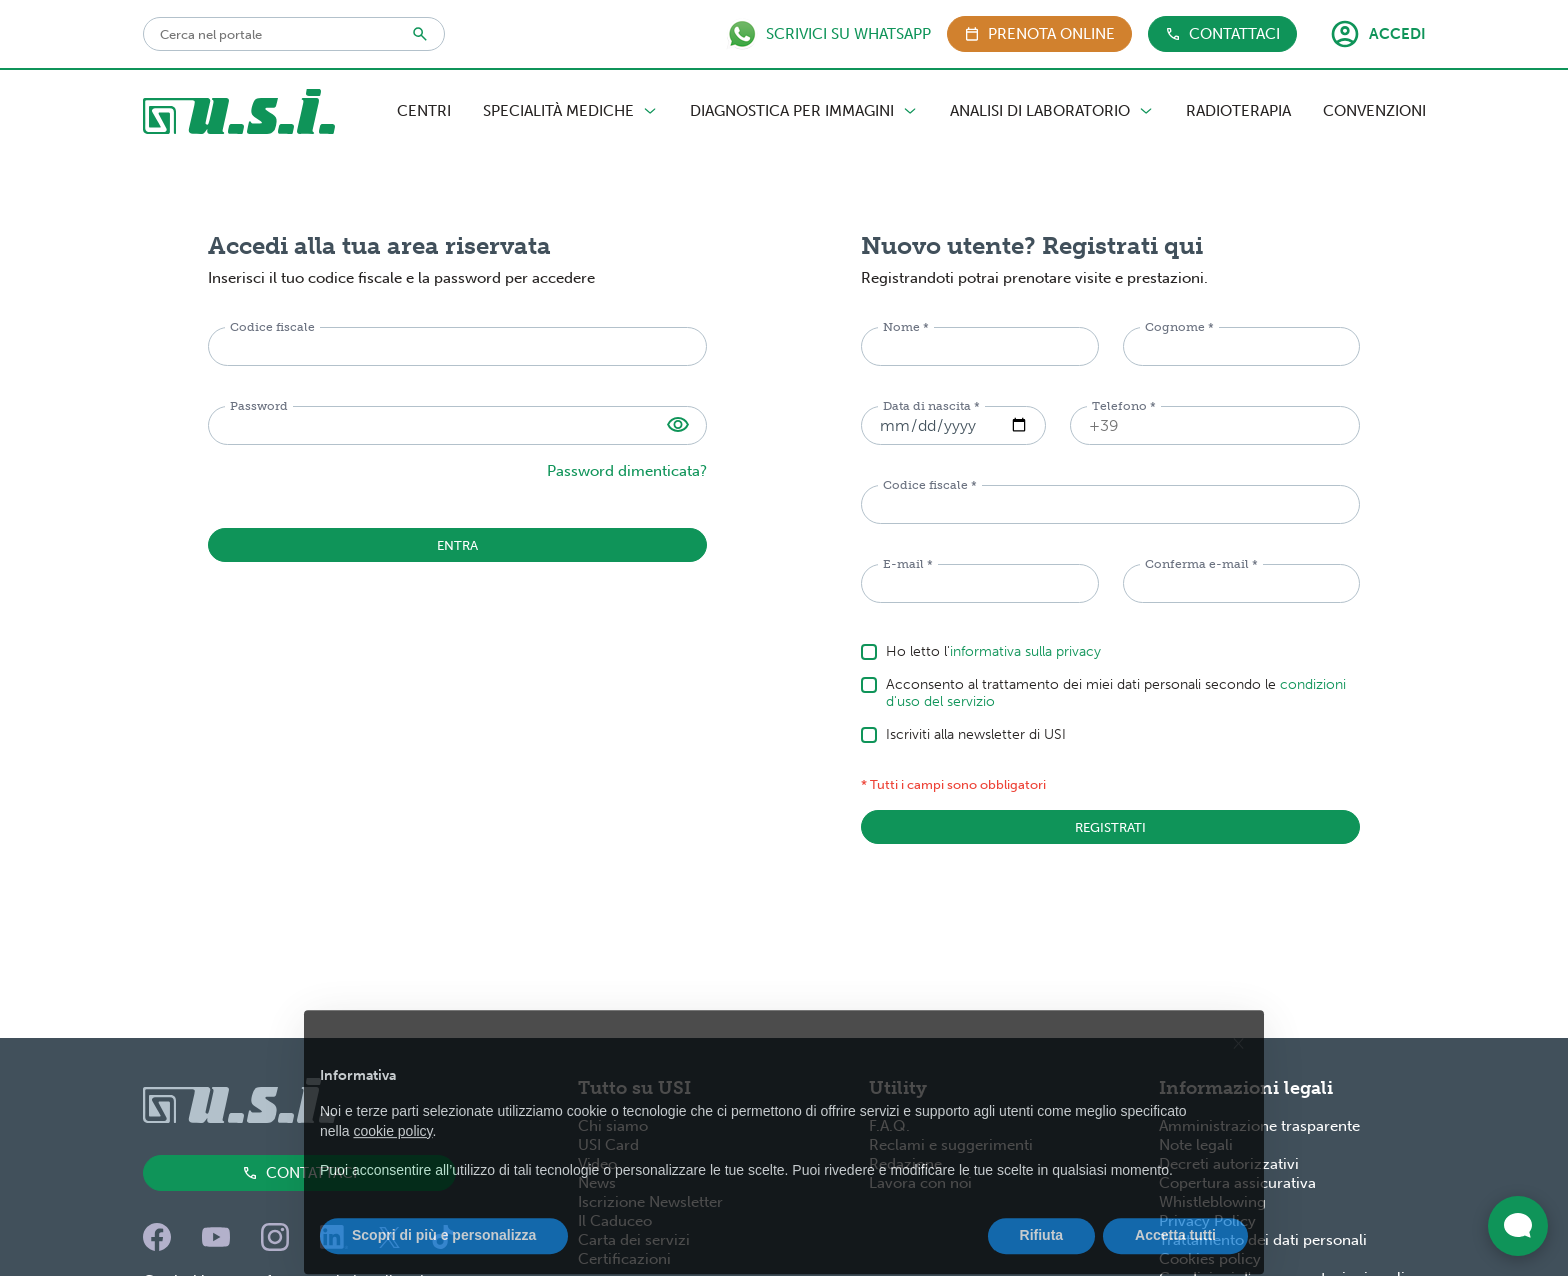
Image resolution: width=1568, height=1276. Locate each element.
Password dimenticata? (627, 471)
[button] (1238, 1075)
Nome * (906, 327)
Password (259, 406)
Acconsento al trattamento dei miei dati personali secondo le (1103, 693)
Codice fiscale (272, 327)
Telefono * (1124, 406)
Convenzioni (1374, 111)
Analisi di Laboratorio (1052, 111)
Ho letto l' (988, 651)
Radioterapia (1238, 111)
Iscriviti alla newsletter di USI (988, 734)
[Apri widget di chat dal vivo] (1518, 1226)
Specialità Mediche (570, 111)
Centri (424, 111)
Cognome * (1179, 327)
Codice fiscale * (930, 485)
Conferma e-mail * (1201, 564)
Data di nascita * (931, 406)
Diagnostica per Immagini (804, 111)
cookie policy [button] (392, 1163)
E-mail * (908, 564)
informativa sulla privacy (1025, 651)
